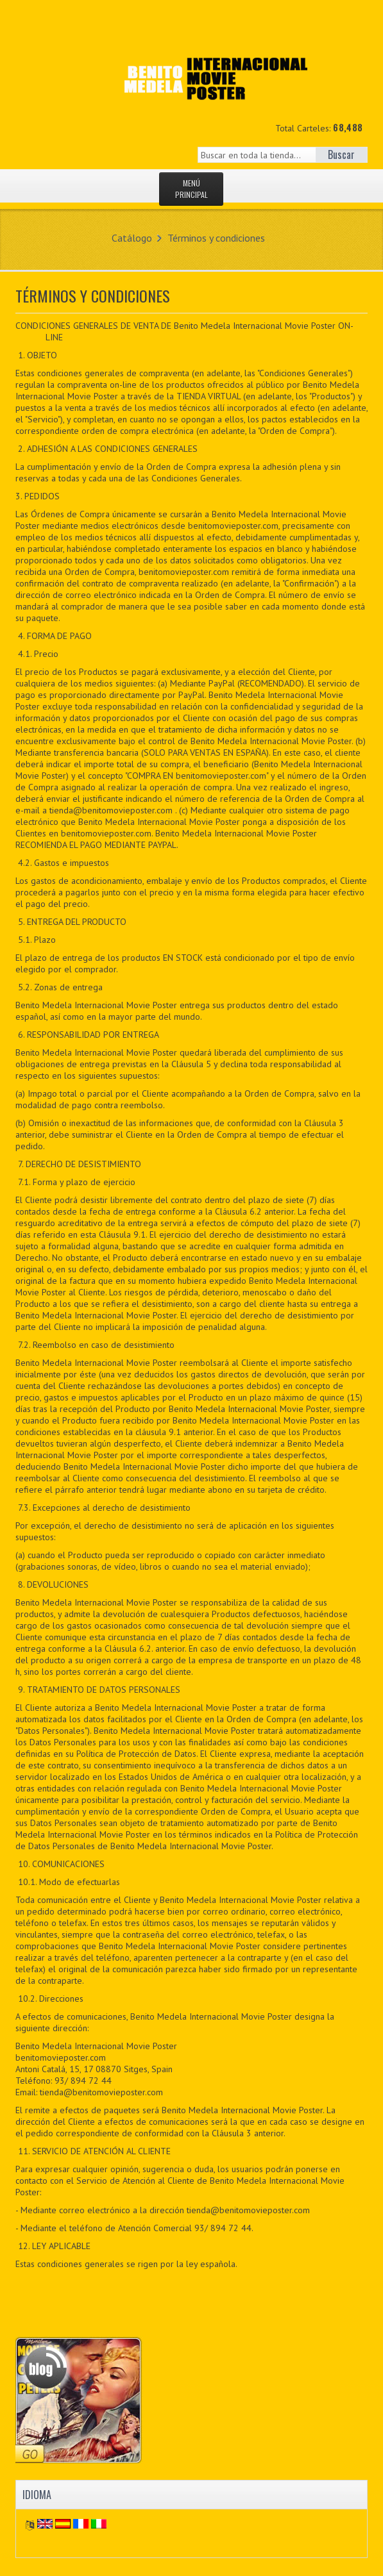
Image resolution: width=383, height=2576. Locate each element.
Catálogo (132, 237)
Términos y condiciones (216, 237)
